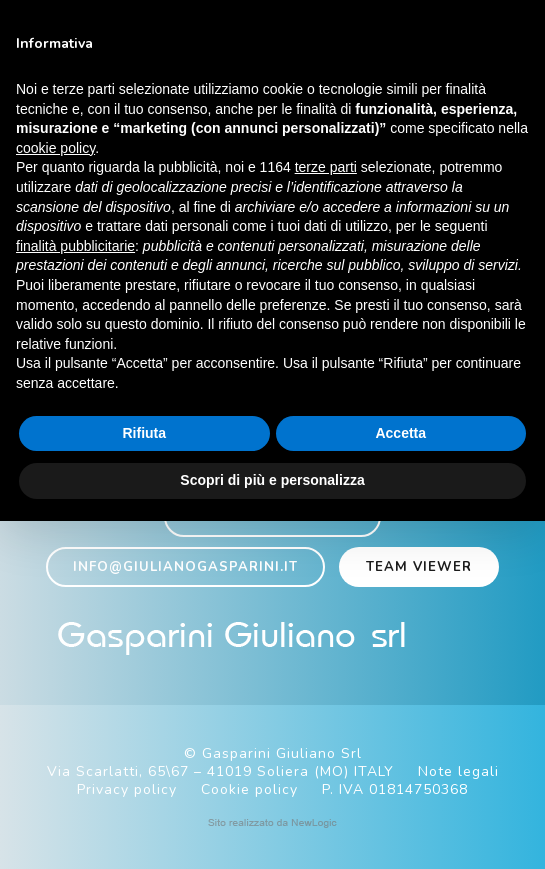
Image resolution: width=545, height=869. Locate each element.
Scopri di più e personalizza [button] (272, 480)
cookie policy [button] (55, 148)
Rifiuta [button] (144, 433)
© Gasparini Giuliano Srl (273, 753)
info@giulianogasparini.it (185, 567)
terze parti (326, 167)
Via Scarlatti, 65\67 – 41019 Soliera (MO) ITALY (220, 771)
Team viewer (419, 567)
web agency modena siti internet (272, 823)
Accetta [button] (400, 433)
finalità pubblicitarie (75, 246)
